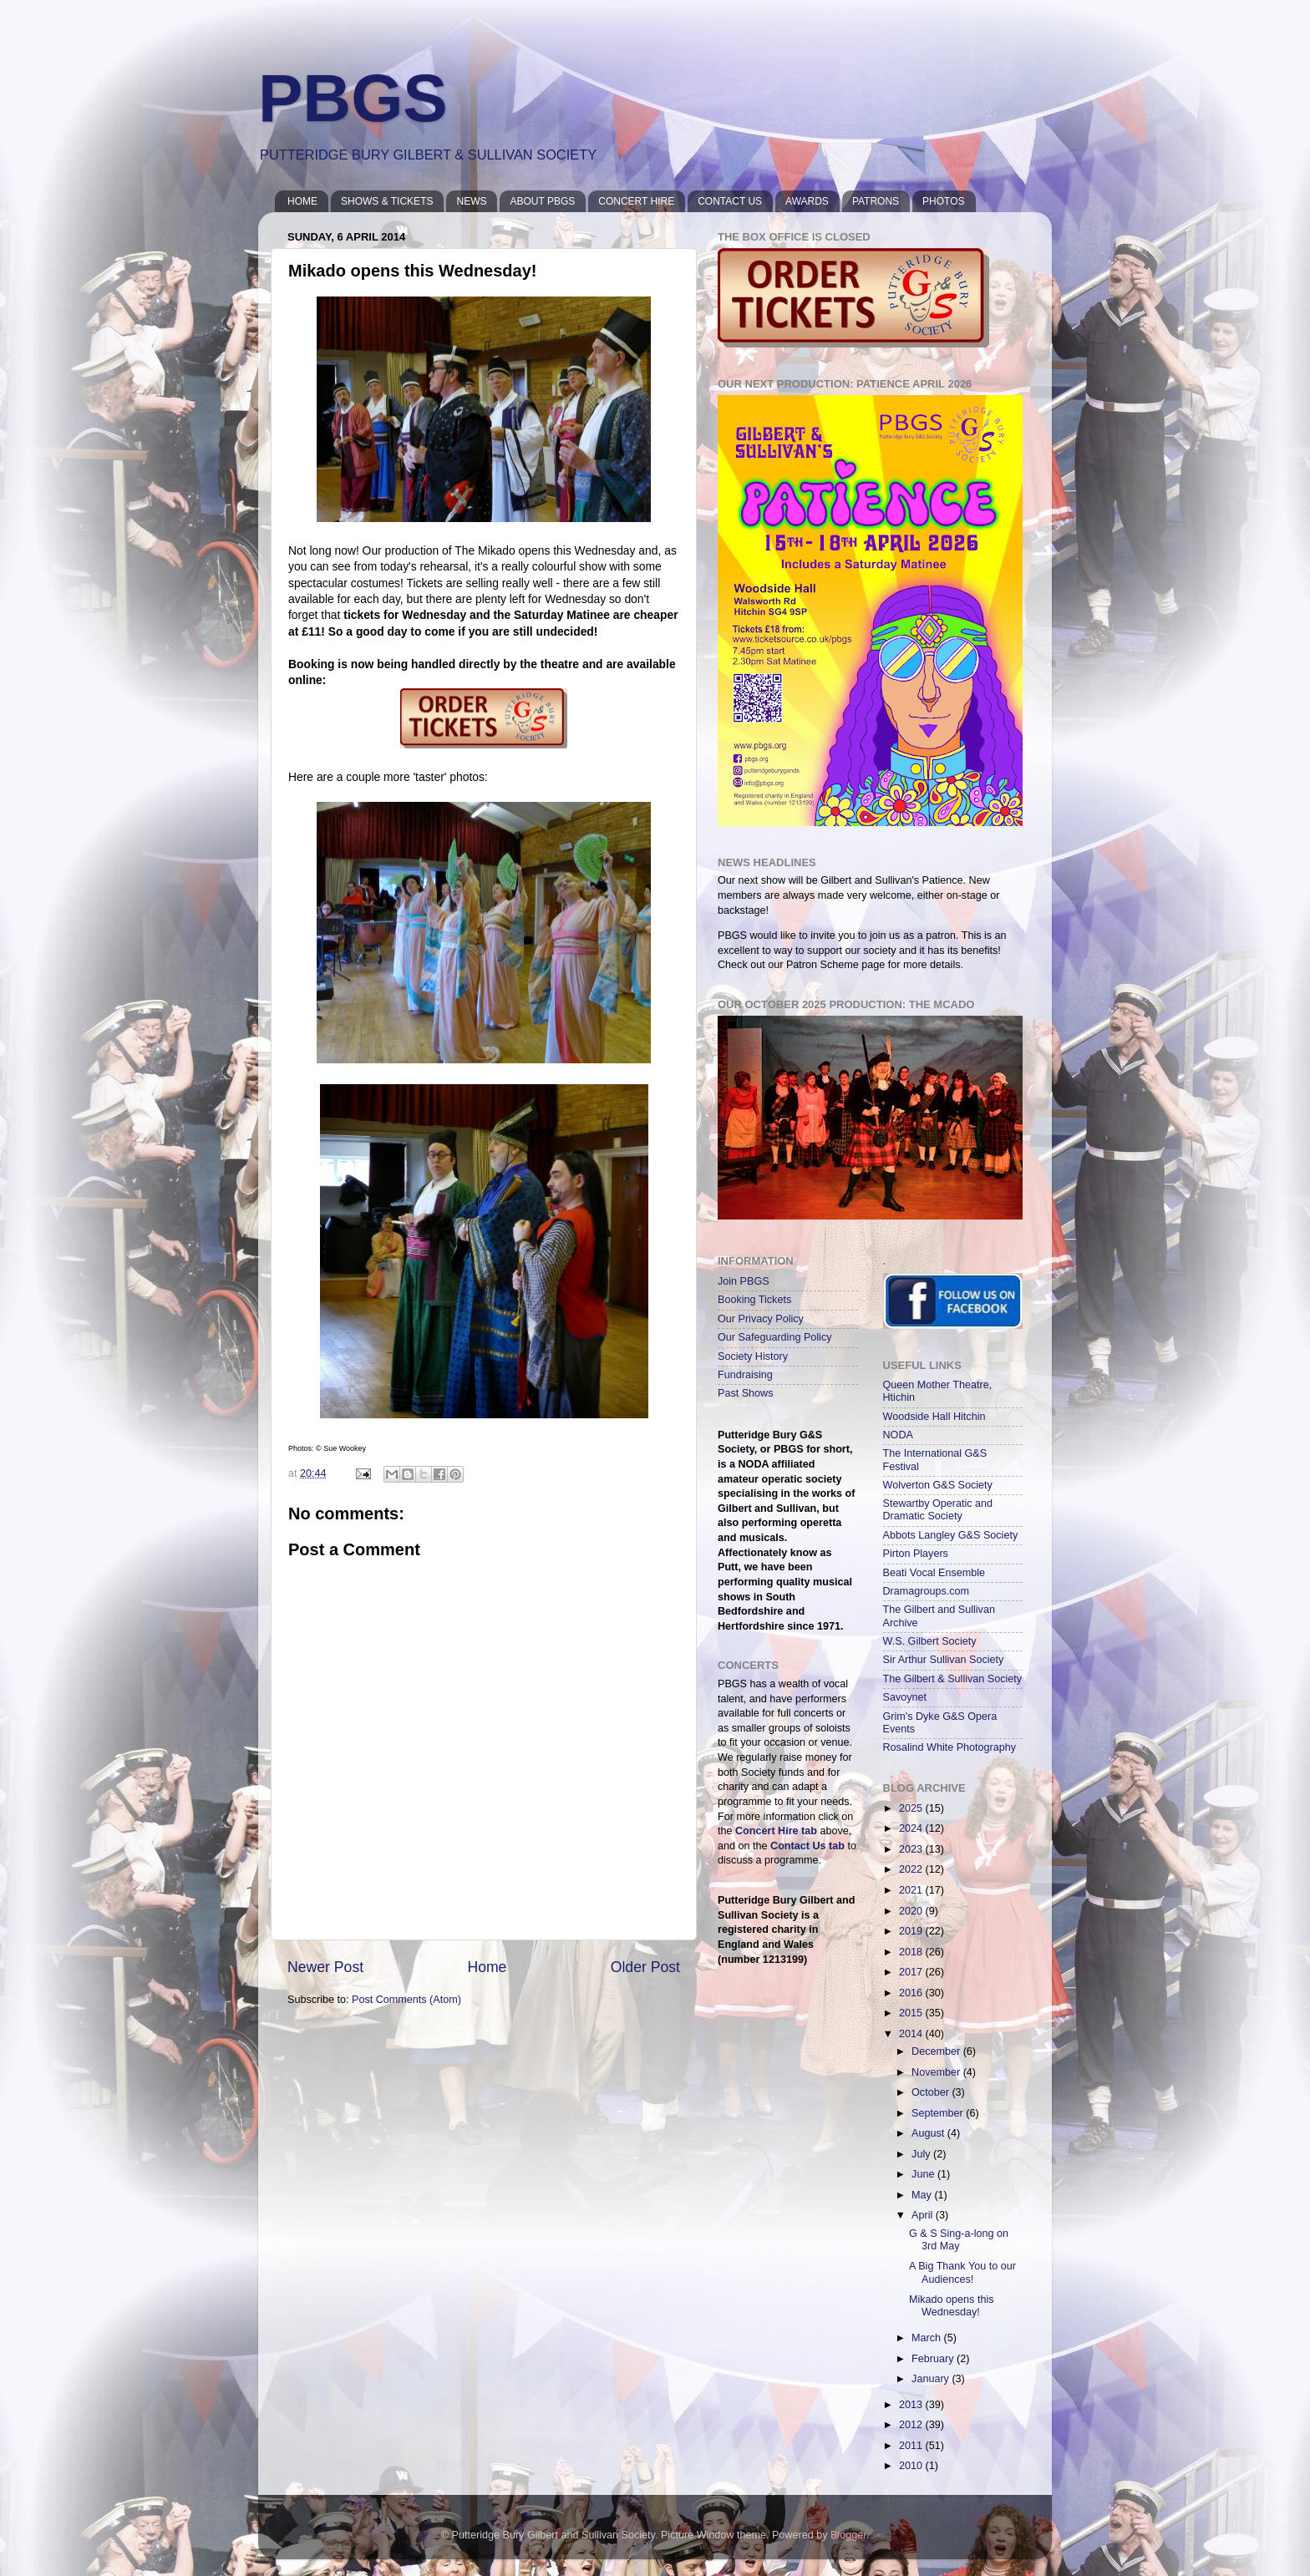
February (934, 2359)
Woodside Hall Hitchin (934, 1416)
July (922, 2154)
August (929, 2133)
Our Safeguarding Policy (775, 1337)
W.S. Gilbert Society (930, 1641)
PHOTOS (943, 201)
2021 (912, 1890)
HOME (302, 201)
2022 (912, 1869)
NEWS (471, 201)
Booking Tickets (754, 1300)
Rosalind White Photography (950, 1747)
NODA (898, 1435)
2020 (912, 1911)
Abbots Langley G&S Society (950, 1535)
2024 (912, 1828)
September (938, 2113)
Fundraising (745, 1375)
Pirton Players (915, 1553)
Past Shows (746, 1393)
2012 (912, 2425)
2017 (912, 1972)
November (937, 2072)
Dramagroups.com (926, 1591)
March (927, 2338)
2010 (912, 2466)
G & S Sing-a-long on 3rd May (958, 2240)
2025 (912, 1808)
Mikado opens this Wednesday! (951, 2306)
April (923, 2215)
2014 (912, 2034)
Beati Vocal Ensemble (934, 1573)
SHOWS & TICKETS (387, 201)
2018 (912, 1952)
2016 (912, 1993)
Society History (753, 1356)
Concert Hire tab (776, 1831)
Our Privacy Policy (761, 1319)
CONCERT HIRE (636, 201)
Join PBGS (743, 1281)
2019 (912, 1931)
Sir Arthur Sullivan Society (943, 1660)
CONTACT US (730, 201)
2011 (912, 2446)
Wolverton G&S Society (938, 1485)
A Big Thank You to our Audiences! (962, 2272)
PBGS (353, 98)
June (924, 2174)
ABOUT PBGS (542, 201)
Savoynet (905, 1697)
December (937, 2051)
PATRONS (875, 201)
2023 (912, 1849)
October (931, 2092)
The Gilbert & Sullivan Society (953, 1679)
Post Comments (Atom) (406, 2000)
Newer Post (325, 1967)
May (922, 2195)
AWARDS (807, 201)
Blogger (848, 2535)
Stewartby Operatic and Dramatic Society (938, 1510)
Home (486, 1967)
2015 (912, 2013)
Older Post (645, 1967)
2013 (912, 2405)
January (931, 2379)
